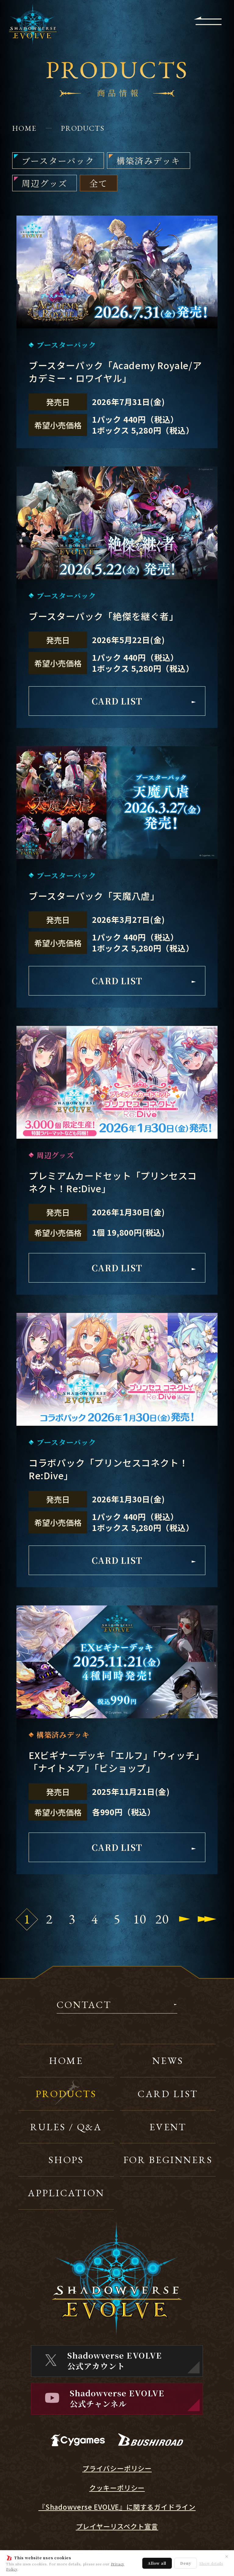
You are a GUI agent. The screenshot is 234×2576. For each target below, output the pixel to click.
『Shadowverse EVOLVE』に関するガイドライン (117, 2507)
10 (139, 1918)
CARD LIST (144, 701)
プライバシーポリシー (117, 2468)
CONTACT (84, 2005)
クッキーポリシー (117, 2487)
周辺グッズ (44, 183)
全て (98, 183)
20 (162, 1918)
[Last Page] (207, 1919)
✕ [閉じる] (227, 2556)
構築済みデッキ (148, 160)
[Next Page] (184, 1919)
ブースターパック (58, 160)
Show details (211, 2563)
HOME (24, 128)
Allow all (157, 2563)
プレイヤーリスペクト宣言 (117, 2526)
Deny (185, 2563)
